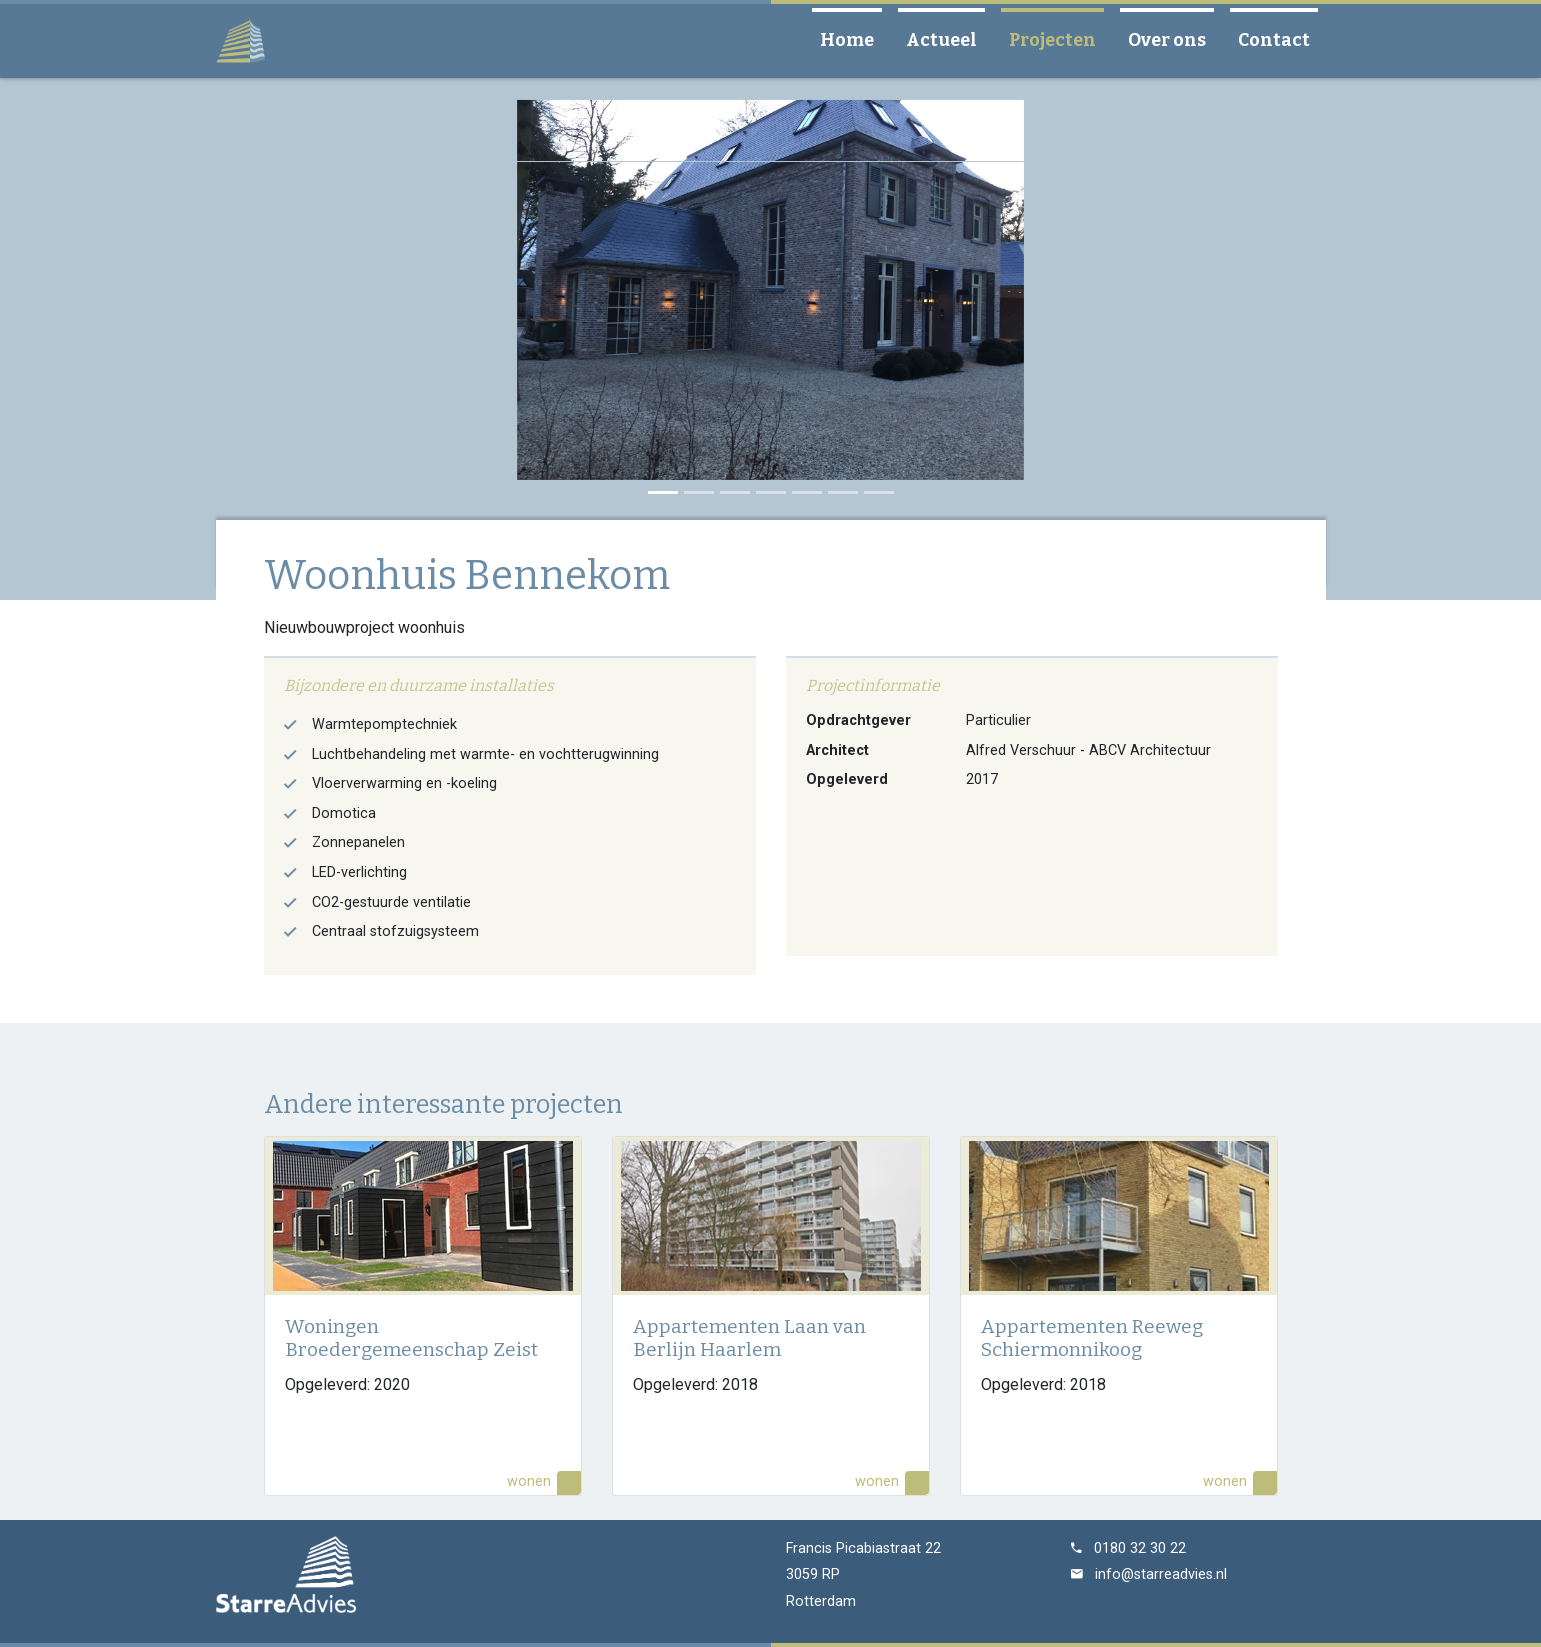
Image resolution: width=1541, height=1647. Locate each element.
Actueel (949, 39)
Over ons (1175, 39)
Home (855, 39)
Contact (1282, 39)
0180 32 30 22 (1140, 1548)
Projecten (1060, 39)
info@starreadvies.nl (1161, 1574)
